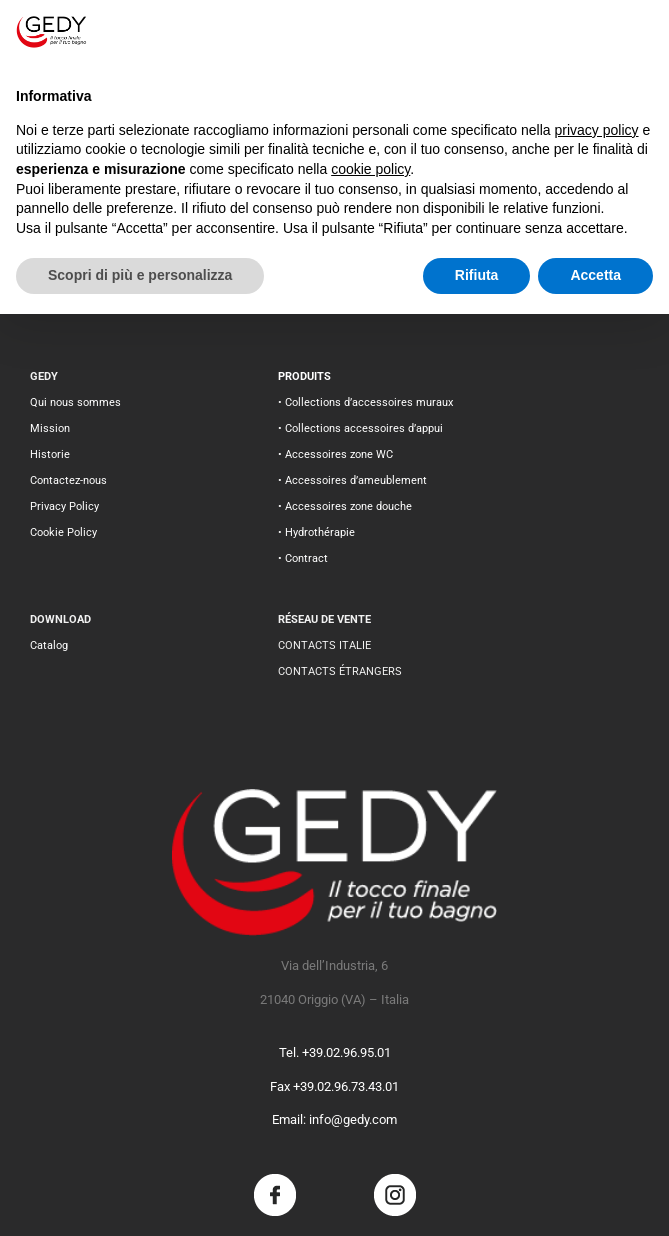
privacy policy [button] (597, 130)
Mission (50, 428)
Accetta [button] (595, 275)
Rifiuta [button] (477, 275)
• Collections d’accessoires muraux (365, 402)
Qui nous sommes (75, 402)
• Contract (303, 558)
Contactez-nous (68, 480)
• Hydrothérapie (316, 532)
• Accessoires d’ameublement (352, 480)
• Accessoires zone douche (345, 506)
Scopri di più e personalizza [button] (140, 275)
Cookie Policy (63, 532)
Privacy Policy (64, 506)
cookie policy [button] (370, 169)
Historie (50, 454)
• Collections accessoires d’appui (360, 428)
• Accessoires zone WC (335, 454)
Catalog (49, 645)
